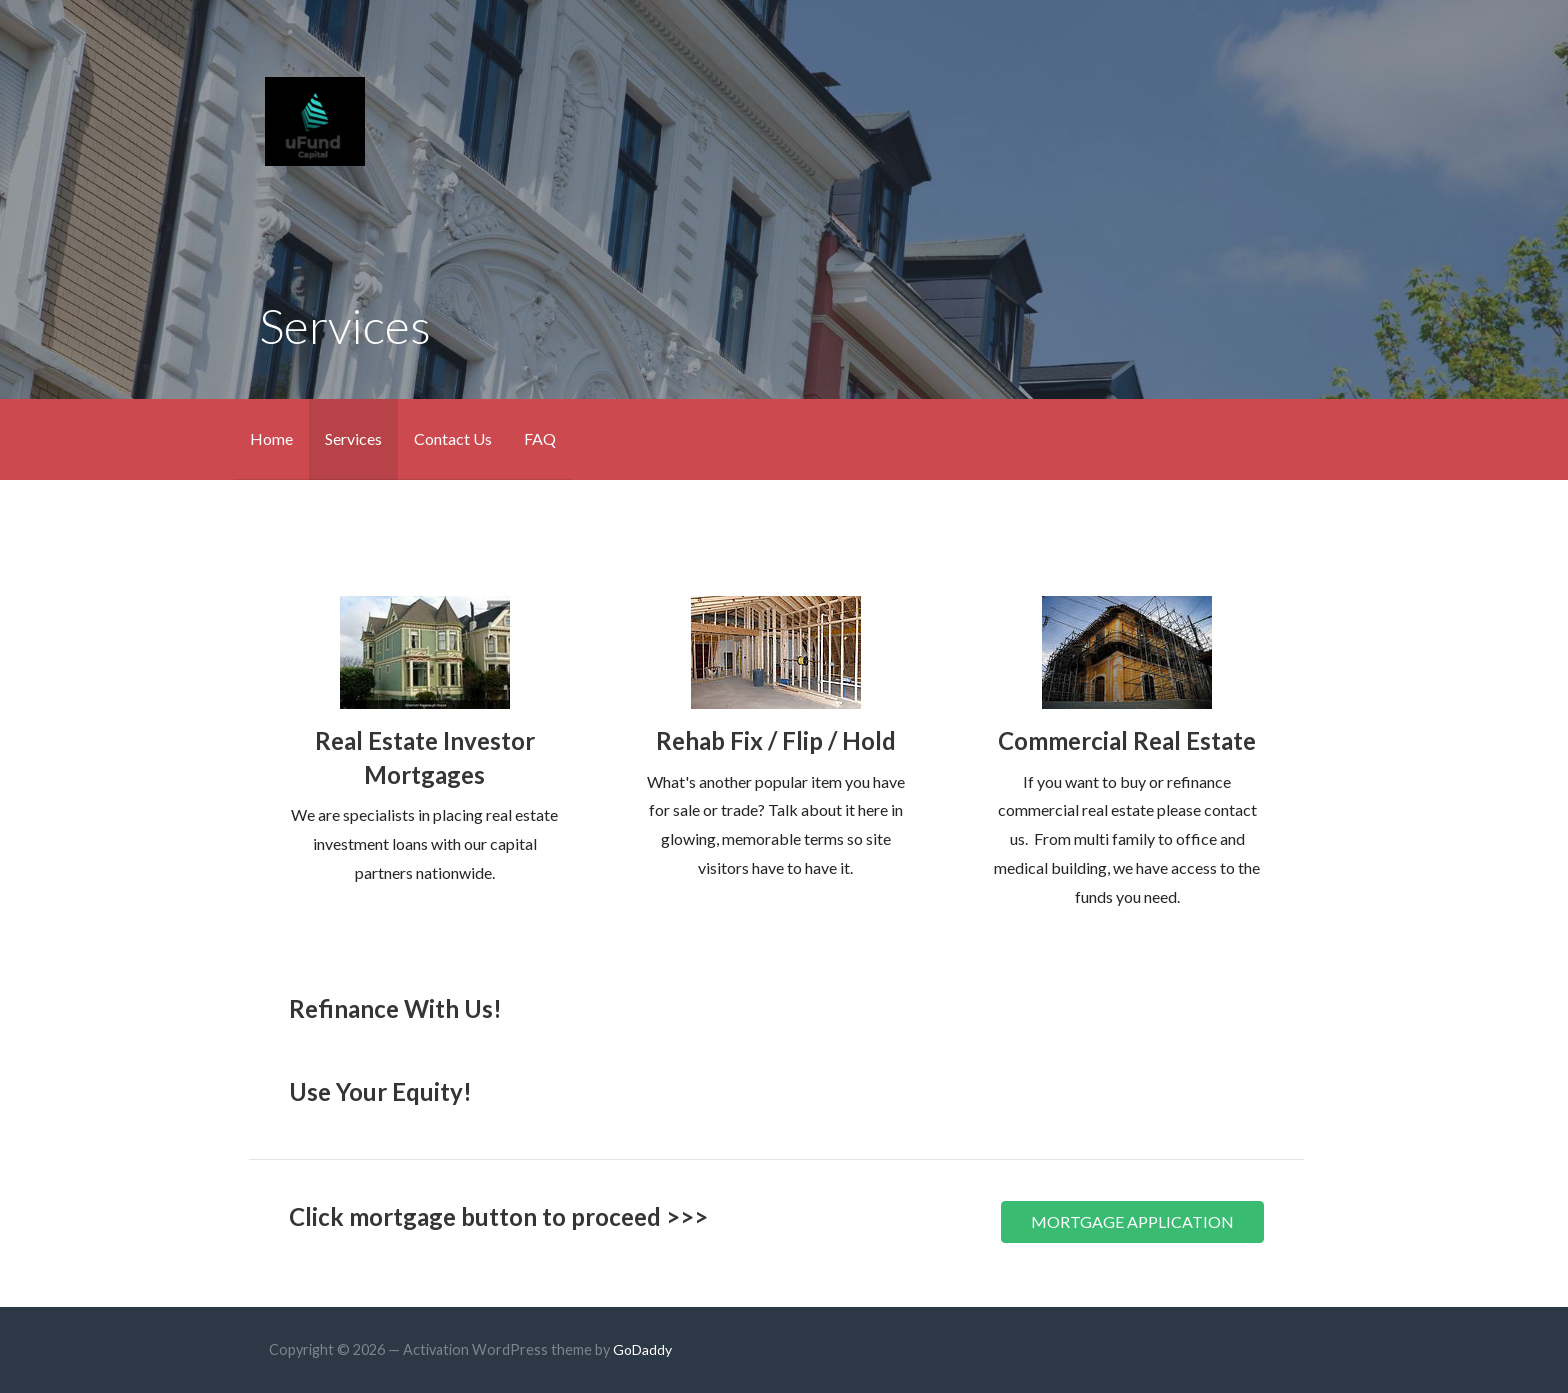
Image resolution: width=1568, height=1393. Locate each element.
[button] (1132, 1222)
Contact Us (453, 438)
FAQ (540, 438)
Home (271, 438)
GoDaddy (642, 1349)
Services (353, 438)
